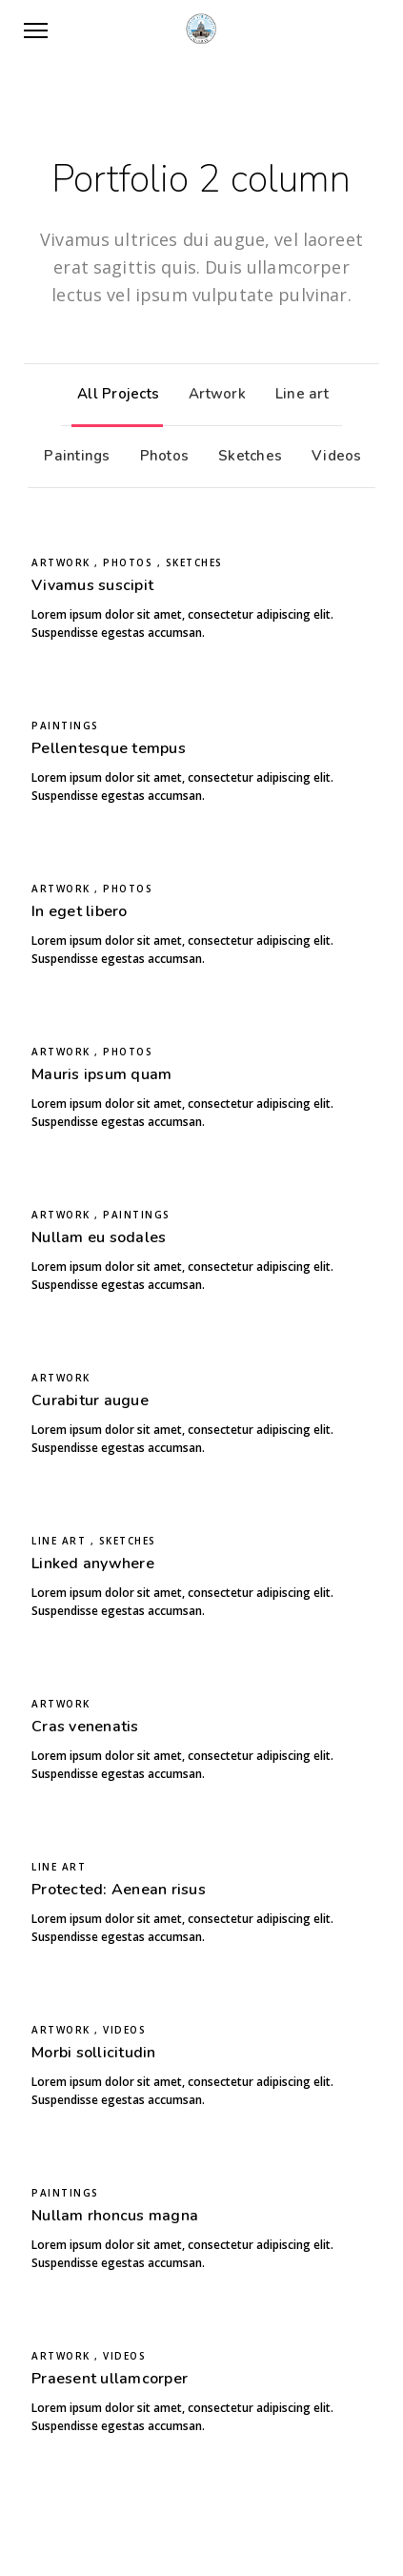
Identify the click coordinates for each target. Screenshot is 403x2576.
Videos (332, 455)
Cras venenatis (85, 1726)
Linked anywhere (92, 1563)
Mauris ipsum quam (101, 1074)
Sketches (245, 455)
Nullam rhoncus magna (114, 2215)
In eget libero (79, 911)
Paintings (72, 455)
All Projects (113, 393)
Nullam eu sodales (98, 1237)
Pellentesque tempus (108, 748)
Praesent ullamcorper (109, 2378)
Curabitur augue (90, 1400)
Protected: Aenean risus (118, 1889)
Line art (297, 393)
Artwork (212, 393)
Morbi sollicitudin (93, 2052)
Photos (160, 455)
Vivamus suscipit (92, 585)
